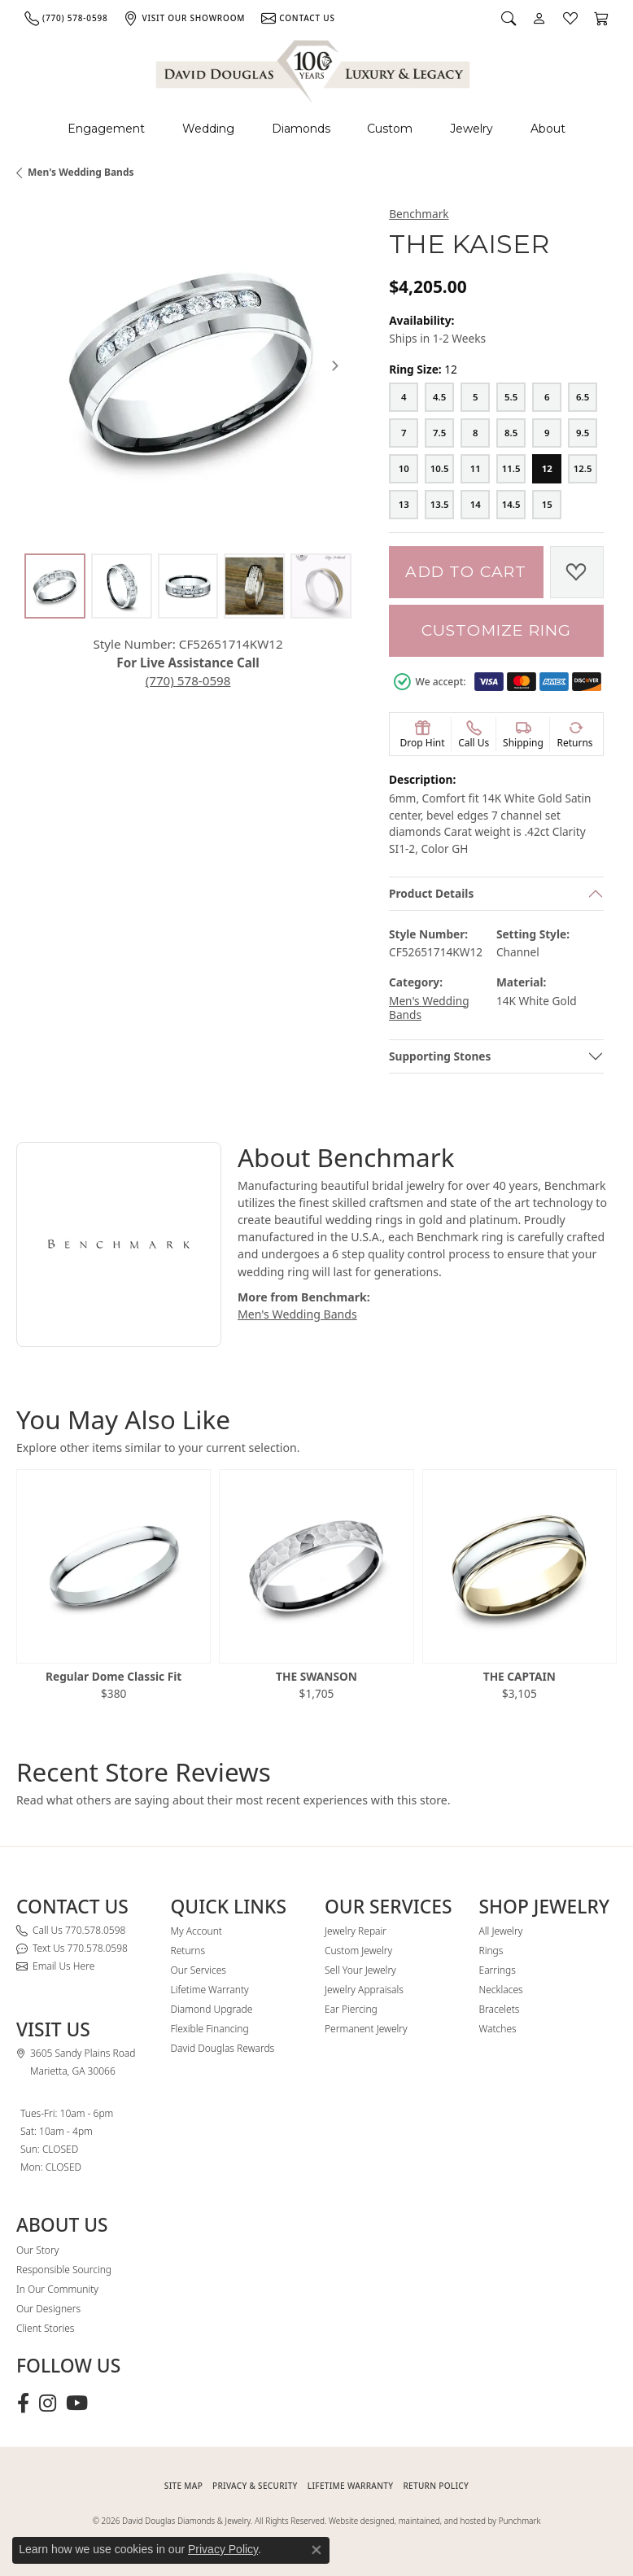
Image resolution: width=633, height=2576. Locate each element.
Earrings (497, 1970)
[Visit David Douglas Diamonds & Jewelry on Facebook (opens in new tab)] (23, 2403)
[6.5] (582, 397)
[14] (475, 504)
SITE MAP (183, 2485)
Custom (390, 128)
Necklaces (501, 1990)
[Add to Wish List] (577, 572)
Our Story (37, 2250)
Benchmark (418, 214)
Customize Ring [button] (496, 630)
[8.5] (511, 433)
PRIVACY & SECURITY (255, 2485)
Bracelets (499, 2009)
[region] (188, 365)
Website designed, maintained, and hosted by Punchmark (434, 2520)
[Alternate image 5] (320, 586)
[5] (475, 397)
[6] (546, 397)
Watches (498, 2029)
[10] (403, 468)
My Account (196, 1931)
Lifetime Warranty (210, 1990)
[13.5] (439, 504)
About (547, 128)
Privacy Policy (223, 2549)
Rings (491, 1950)
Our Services (198, 1970)
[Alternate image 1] (54, 586)
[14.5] (511, 504)
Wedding (208, 128)
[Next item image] (335, 365)
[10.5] (439, 468)
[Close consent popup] (316, 2550)
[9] (546, 433)
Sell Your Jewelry (360, 1970)
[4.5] (439, 397)
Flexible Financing (210, 2029)
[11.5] (511, 468)
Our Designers (48, 2309)
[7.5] (439, 433)
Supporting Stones (440, 1056)
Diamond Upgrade (212, 2009)
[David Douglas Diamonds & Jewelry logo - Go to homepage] (314, 68)
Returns (188, 1950)
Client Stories (45, 2328)
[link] (65, 18)
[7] (403, 433)
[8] (475, 433)
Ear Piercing (351, 2009)
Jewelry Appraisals (364, 1990)
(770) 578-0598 (188, 680)
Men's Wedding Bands (81, 172)
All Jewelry (501, 1931)
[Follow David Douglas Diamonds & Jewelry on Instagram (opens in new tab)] (47, 2403)
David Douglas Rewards (223, 2048)
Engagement (106, 128)
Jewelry (471, 128)
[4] (403, 397)
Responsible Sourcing (63, 2269)
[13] (403, 504)
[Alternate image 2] (121, 586)
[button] (508, 18)
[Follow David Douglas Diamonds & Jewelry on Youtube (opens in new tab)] (77, 2403)
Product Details (431, 893)
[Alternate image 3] (188, 586)
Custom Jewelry (358, 1950)
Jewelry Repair (355, 1931)
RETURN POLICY (436, 2485)
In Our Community (57, 2289)
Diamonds (301, 128)
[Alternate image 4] (254, 586)
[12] (546, 468)
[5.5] (511, 397)
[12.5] (582, 468)
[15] (546, 504)
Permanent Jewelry (366, 2029)
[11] (475, 468)
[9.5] (582, 433)
